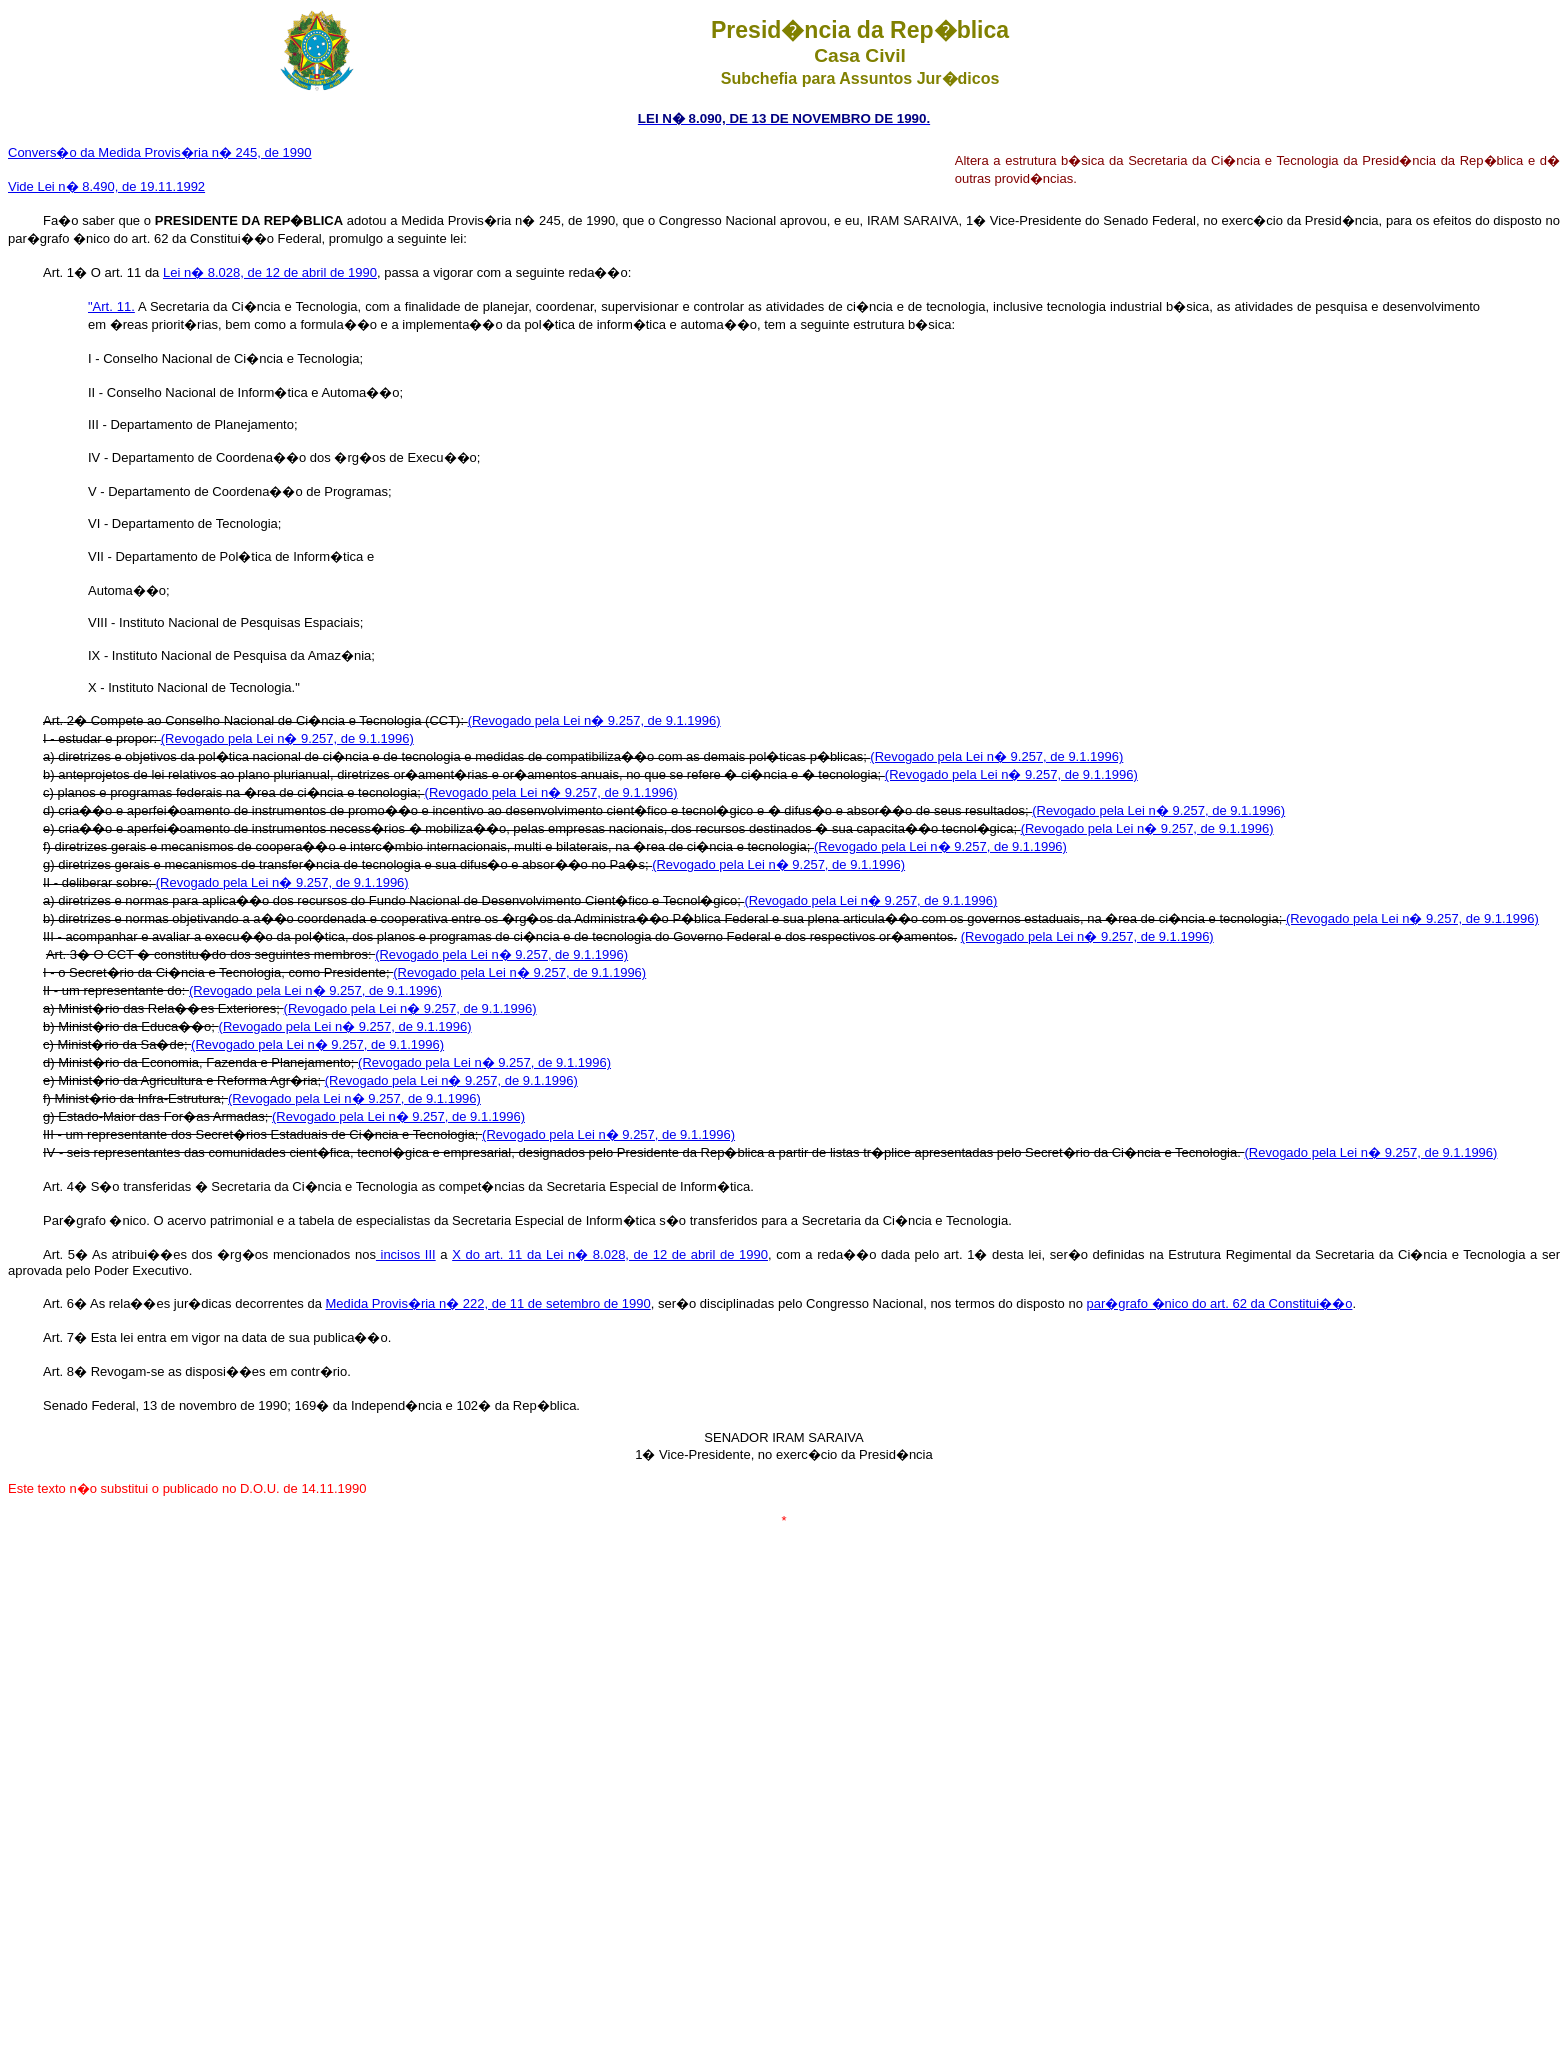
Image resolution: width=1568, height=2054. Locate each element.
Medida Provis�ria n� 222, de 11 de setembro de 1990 (488, 1303)
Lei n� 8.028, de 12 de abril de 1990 (270, 272)
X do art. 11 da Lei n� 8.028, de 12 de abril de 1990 (610, 1254)
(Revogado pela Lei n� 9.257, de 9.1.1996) (594, 720)
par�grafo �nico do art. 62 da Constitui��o (1219, 1303)
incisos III (406, 1254)
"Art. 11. (111, 306)
